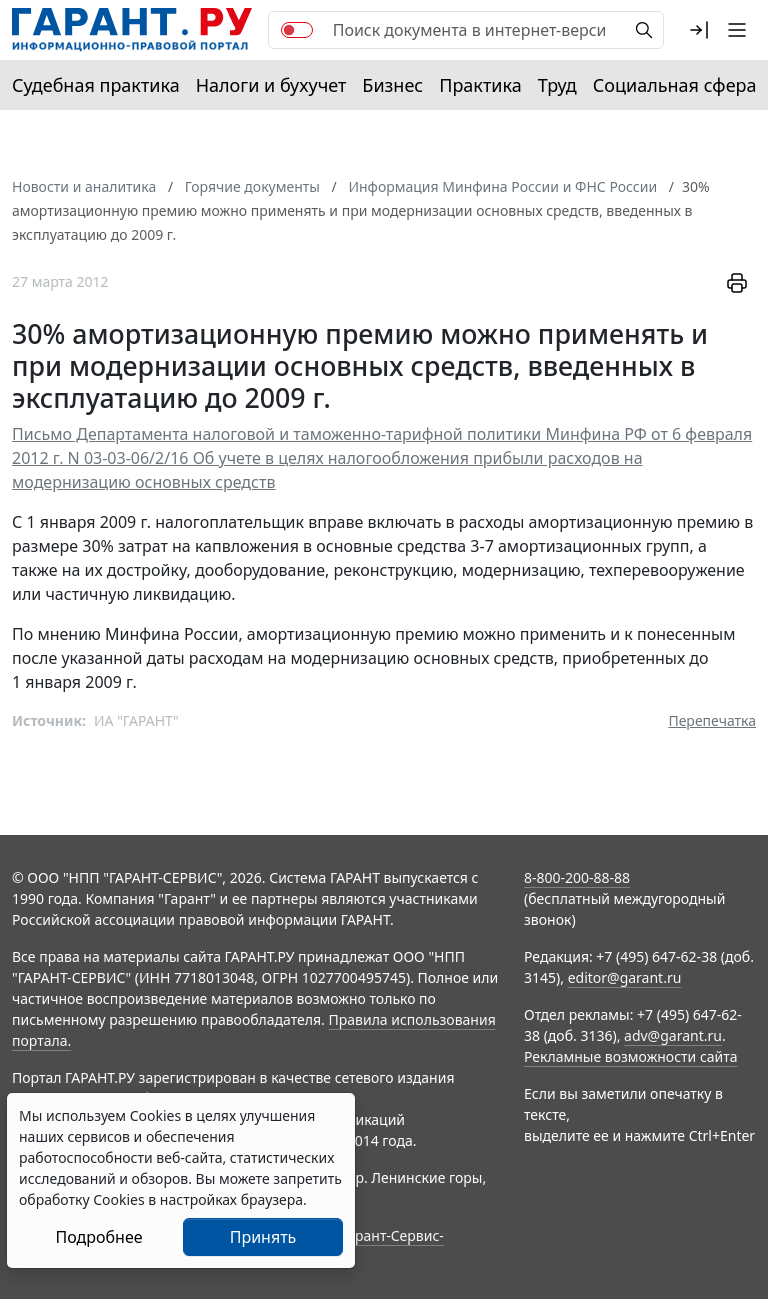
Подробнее (98, 1237)
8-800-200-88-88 (577, 877)
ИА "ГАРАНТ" (136, 720)
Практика (480, 85)
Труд (557, 85)
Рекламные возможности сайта (631, 1056)
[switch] (297, 30)
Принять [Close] (263, 1237)
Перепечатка (712, 720)
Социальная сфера (675, 85)
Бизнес (392, 85)
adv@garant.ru (673, 1035)
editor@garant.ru (625, 977)
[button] (699, 30)
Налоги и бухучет (271, 85)
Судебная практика (96, 85)
